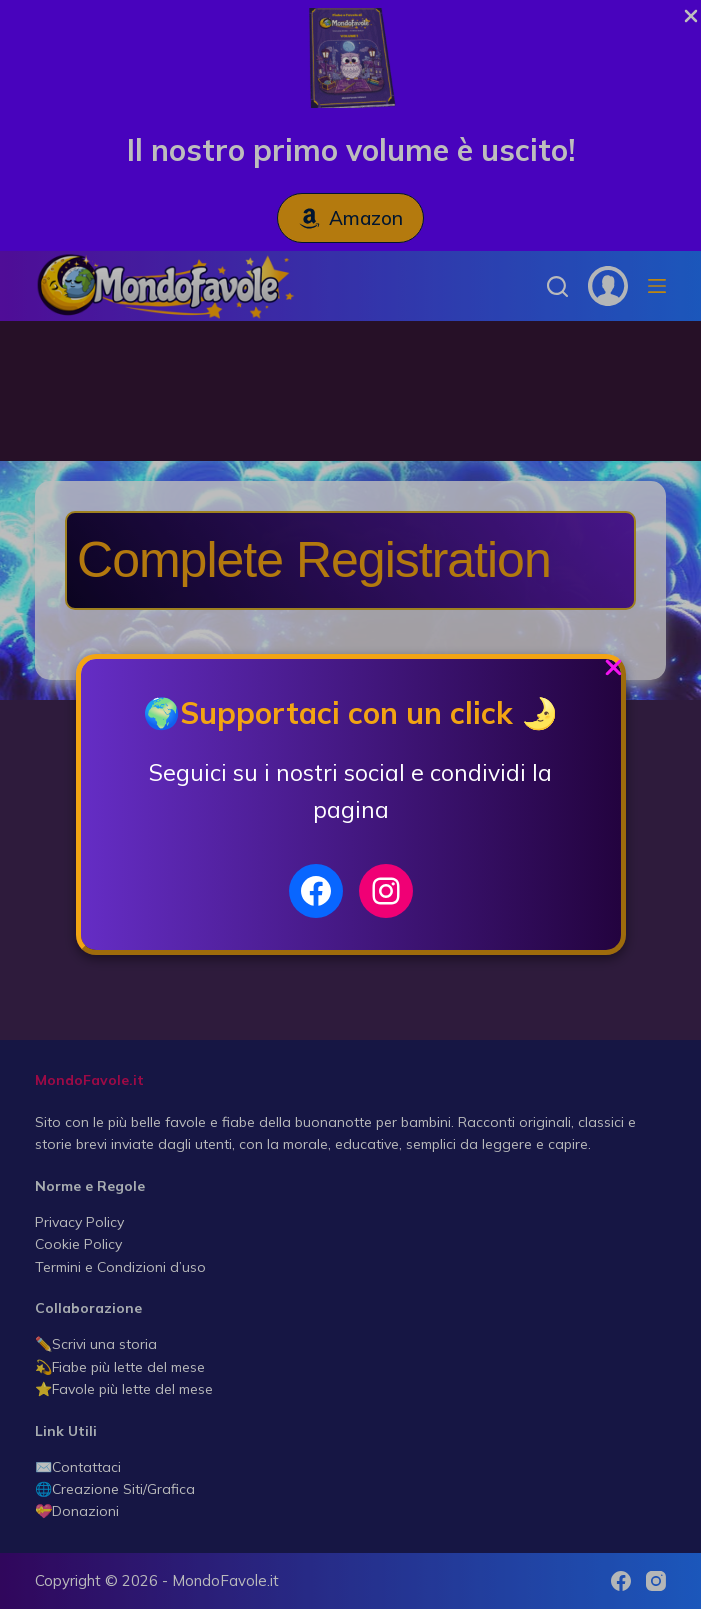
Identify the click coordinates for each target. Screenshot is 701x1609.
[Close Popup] (613, 672)
